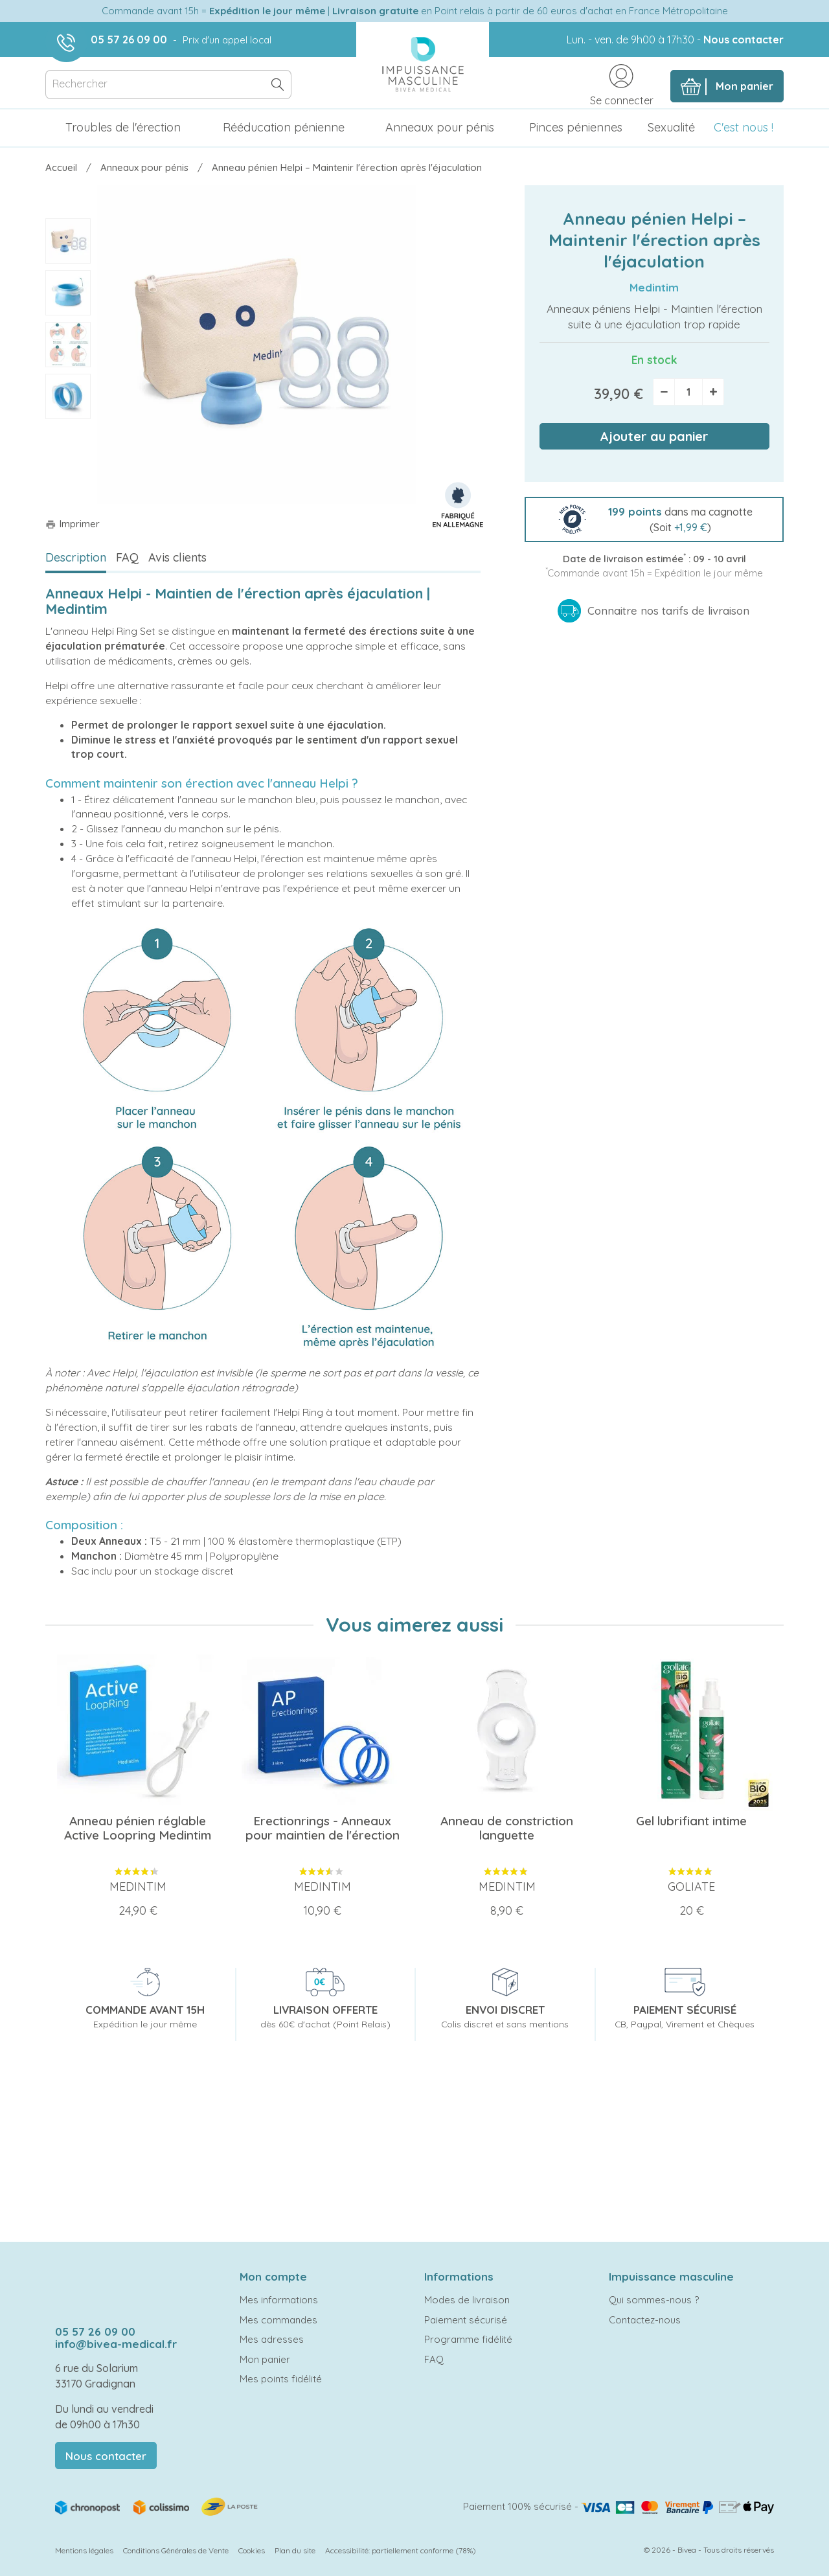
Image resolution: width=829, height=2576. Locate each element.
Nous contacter (743, 39)
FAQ (127, 557)
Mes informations (279, 2300)
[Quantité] (688, 392)
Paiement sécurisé (465, 2320)
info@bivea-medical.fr (116, 2344)
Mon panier (265, 2359)
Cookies (251, 2550)
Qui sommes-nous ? (654, 2300)
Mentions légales (84, 2550)
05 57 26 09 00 (129, 39)
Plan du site (295, 2550)
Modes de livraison (467, 2300)
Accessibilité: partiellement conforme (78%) (400, 2550)
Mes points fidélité (281, 2379)
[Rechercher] (168, 84)
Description (75, 557)
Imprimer (72, 524)
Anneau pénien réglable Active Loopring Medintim (137, 1828)
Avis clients (177, 557)
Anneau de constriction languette (506, 1828)
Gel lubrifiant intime (691, 1821)
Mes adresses (272, 2339)
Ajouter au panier (654, 436)
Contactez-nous (645, 2320)
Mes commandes (278, 2320)
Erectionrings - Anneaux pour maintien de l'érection (322, 1828)
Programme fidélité (468, 2339)
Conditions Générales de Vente (176, 2550)
